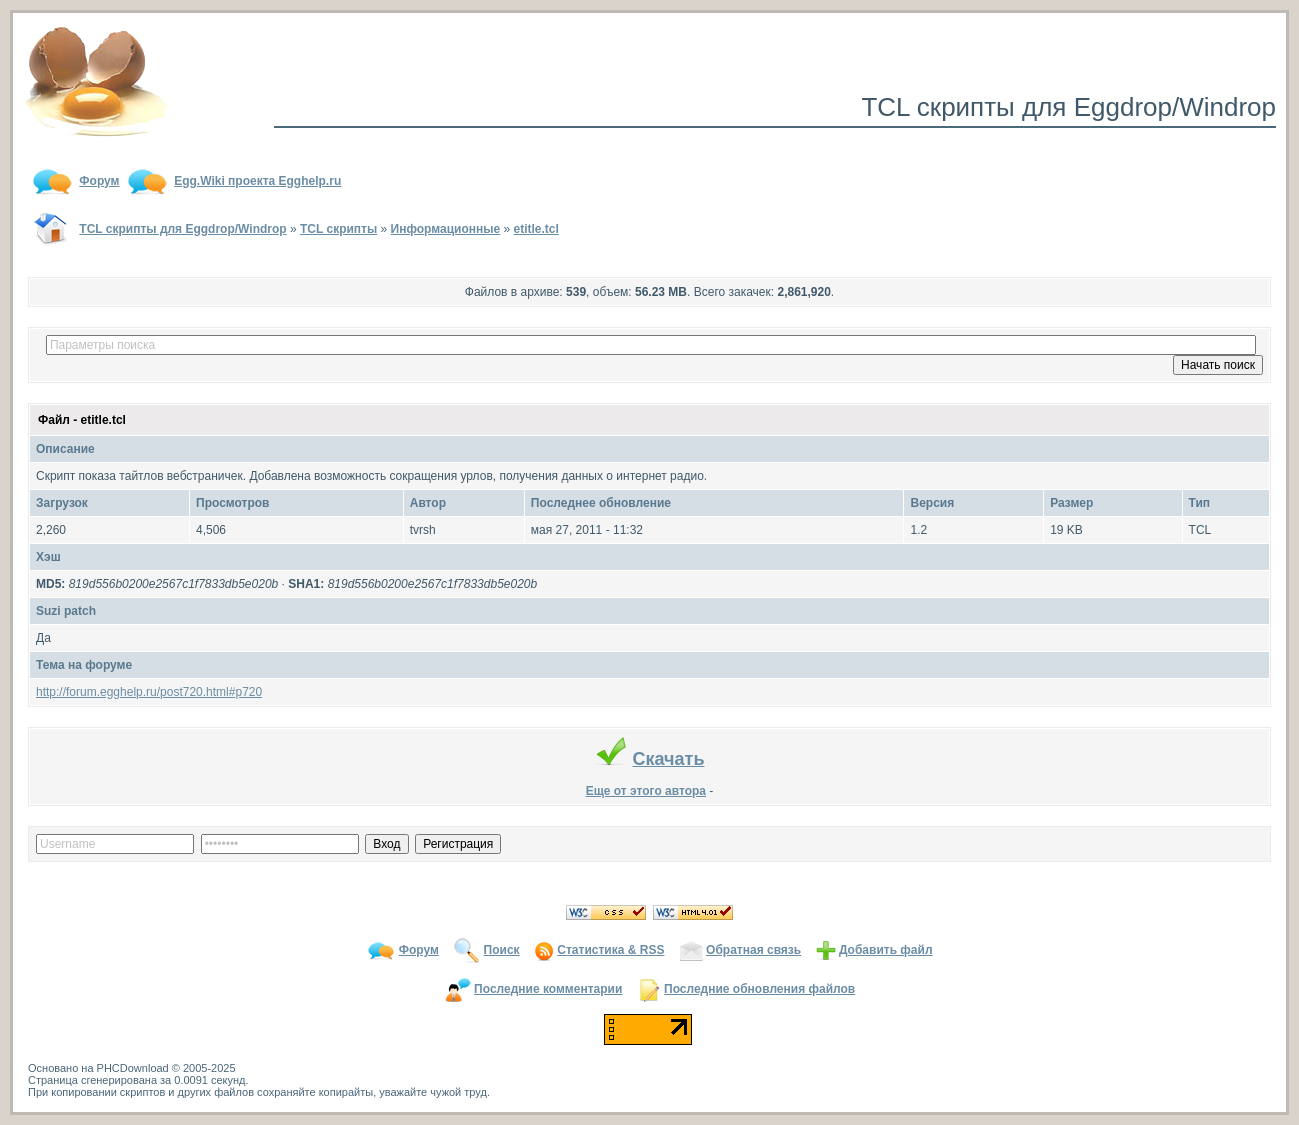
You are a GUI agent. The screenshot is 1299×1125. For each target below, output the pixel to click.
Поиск (502, 950)
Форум (419, 950)
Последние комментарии (548, 989)
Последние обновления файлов (759, 989)
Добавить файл (886, 950)
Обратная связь (753, 950)
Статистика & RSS (610, 950)
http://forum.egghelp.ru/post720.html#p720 (149, 692)
